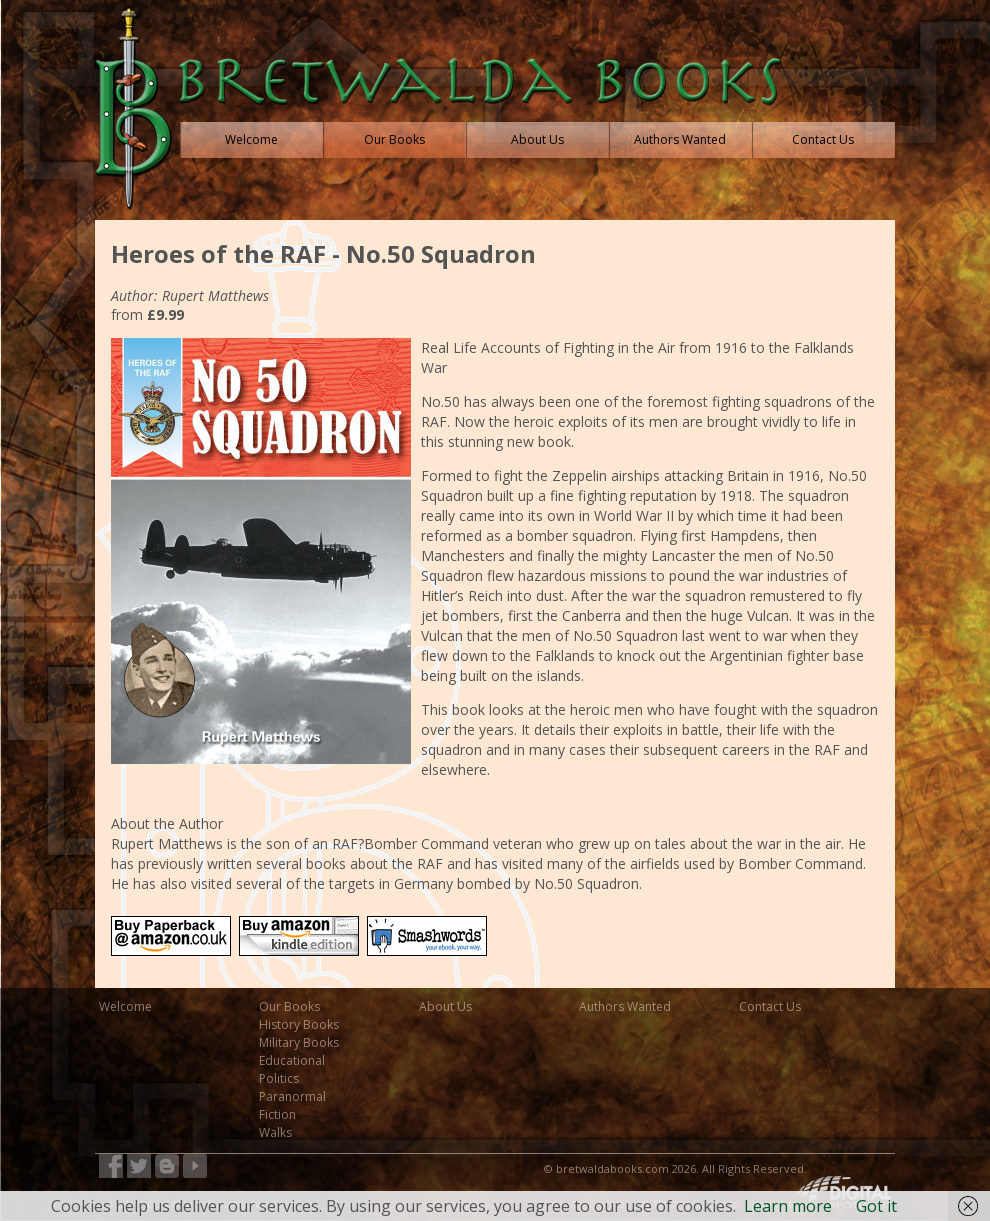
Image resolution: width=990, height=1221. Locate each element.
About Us (445, 1006)
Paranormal (292, 1096)
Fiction (277, 1114)
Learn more (788, 1206)
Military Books (299, 1042)
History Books (299, 1024)
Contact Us (770, 1006)
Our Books (289, 1006)
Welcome (125, 1006)
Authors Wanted (625, 1006)
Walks (275, 1132)
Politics (279, 1078)
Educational (292, 1060)
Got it (876, 1206)
